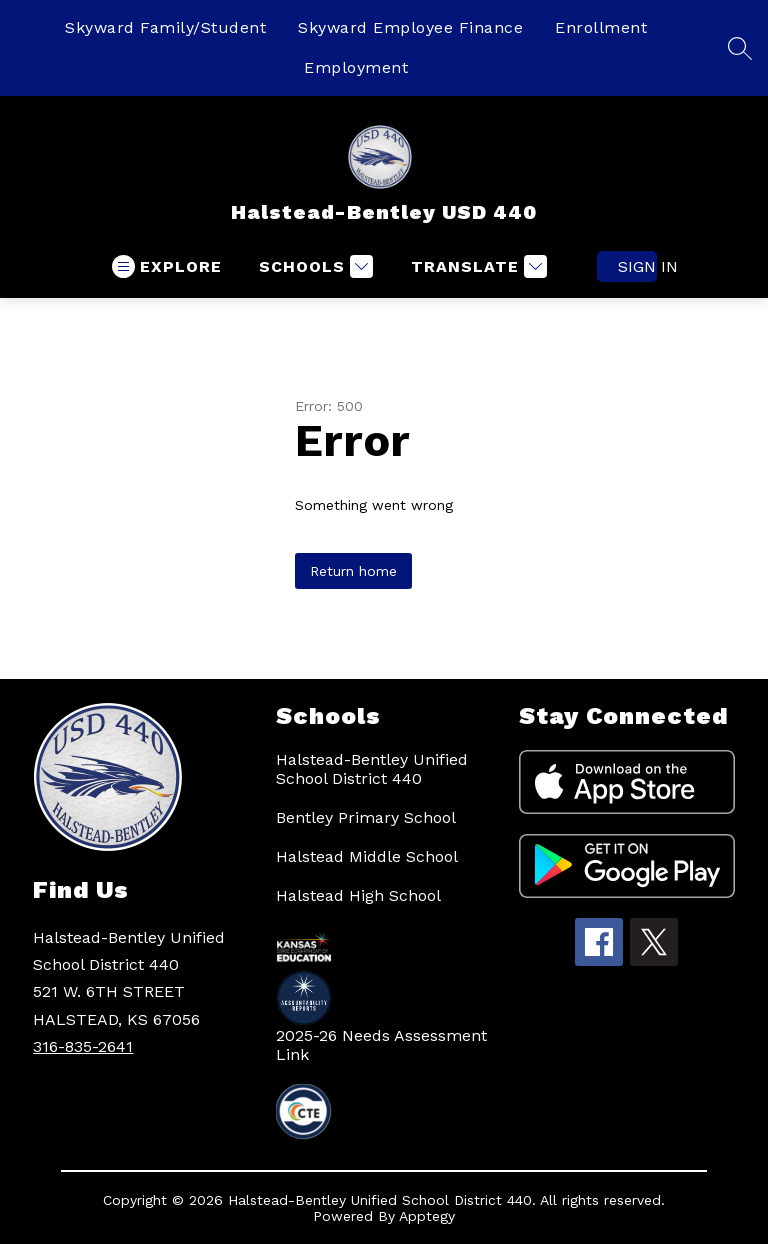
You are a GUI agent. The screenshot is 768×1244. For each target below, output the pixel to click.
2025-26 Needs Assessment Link (381, 1045)
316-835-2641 (83, 1046)
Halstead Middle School (367, 856)
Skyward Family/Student (165, 27)
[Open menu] (167, 266)
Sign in (637, 266)
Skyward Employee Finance (410, 27)
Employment (356, 67)
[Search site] (740, 48)
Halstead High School (358, 895)
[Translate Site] (476, 266)
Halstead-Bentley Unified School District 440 (372, 769)
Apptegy (427, 1216)
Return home (353, 571)
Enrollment (601, 27)
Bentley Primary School (366, 817)
